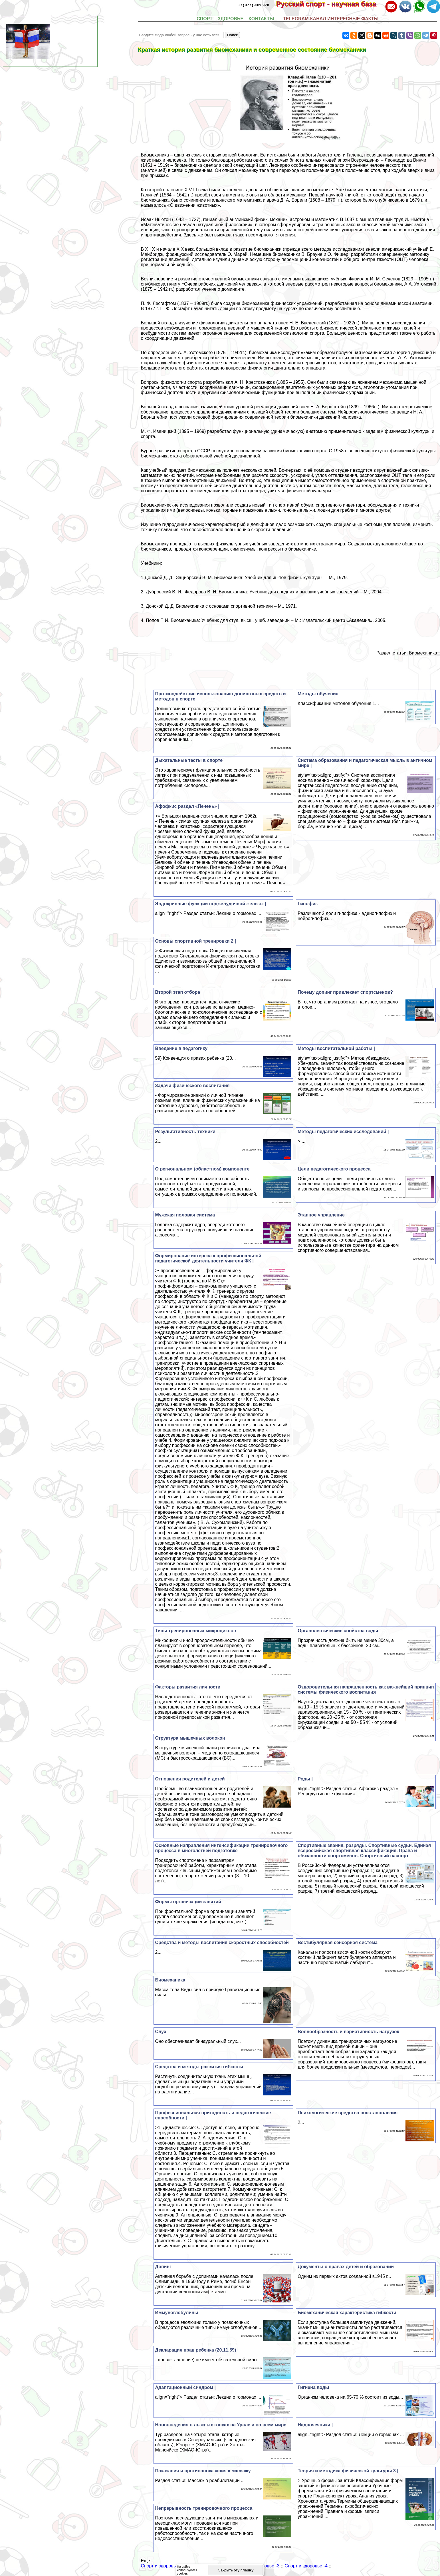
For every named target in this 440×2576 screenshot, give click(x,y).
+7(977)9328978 (253, 4)
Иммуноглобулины (176, 2312)
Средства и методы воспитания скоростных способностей (222, 1942)
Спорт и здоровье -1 (162, 2565)
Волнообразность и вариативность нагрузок (348, 2031)
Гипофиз (308, 903)
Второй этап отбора (177, 992)
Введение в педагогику (181, 1048)
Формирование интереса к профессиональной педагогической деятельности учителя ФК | (208, 1258)
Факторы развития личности (188, 1686)
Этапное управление (321, 1214)
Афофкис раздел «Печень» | (187, 806)
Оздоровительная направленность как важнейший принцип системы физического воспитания (366, 1689)
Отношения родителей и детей (190, 1778)
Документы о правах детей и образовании (346, 2266)
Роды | (305, 1778)
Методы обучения (318, 693)
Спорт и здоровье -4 (306, 2565)
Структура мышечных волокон (190, 1738)
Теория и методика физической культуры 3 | (348, 2470)
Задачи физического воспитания (192, 1085)
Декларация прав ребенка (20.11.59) (195, 2350)
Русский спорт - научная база (330, 4)
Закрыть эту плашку (236, 2570)
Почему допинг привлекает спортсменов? (345, 992)
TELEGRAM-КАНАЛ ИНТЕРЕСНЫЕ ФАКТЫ (331, 18)
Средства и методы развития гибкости (199, 2066)
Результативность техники (185, 1131)
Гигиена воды (313, 2387)
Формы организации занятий (188, 1901)
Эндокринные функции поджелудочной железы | (210, 903)
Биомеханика (170, 1979)
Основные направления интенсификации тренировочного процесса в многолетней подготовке (221, 1848)
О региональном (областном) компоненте (202, 1168)
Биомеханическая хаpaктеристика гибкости (347, 2312)
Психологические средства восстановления (347, 2112)
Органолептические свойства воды (338, 1630)
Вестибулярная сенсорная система (338, 1942)
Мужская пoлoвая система (185, 1214)
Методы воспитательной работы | (336, 1048)
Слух (161, 2031)
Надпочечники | (315, 2424)
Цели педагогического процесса (334, 1168)
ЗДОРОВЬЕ (231, 18)
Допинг (163, 2266)
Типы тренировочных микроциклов (195, 1630)
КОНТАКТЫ (261, 18)
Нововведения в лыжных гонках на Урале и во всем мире (220, 2424)
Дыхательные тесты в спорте (189, 760)
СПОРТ (205, 18)
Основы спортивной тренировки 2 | (195, 941)
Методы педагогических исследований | (343, 1131)
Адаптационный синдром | (185, 2387)
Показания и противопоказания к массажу (203, 2470)
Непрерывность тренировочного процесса (204, 2508)
